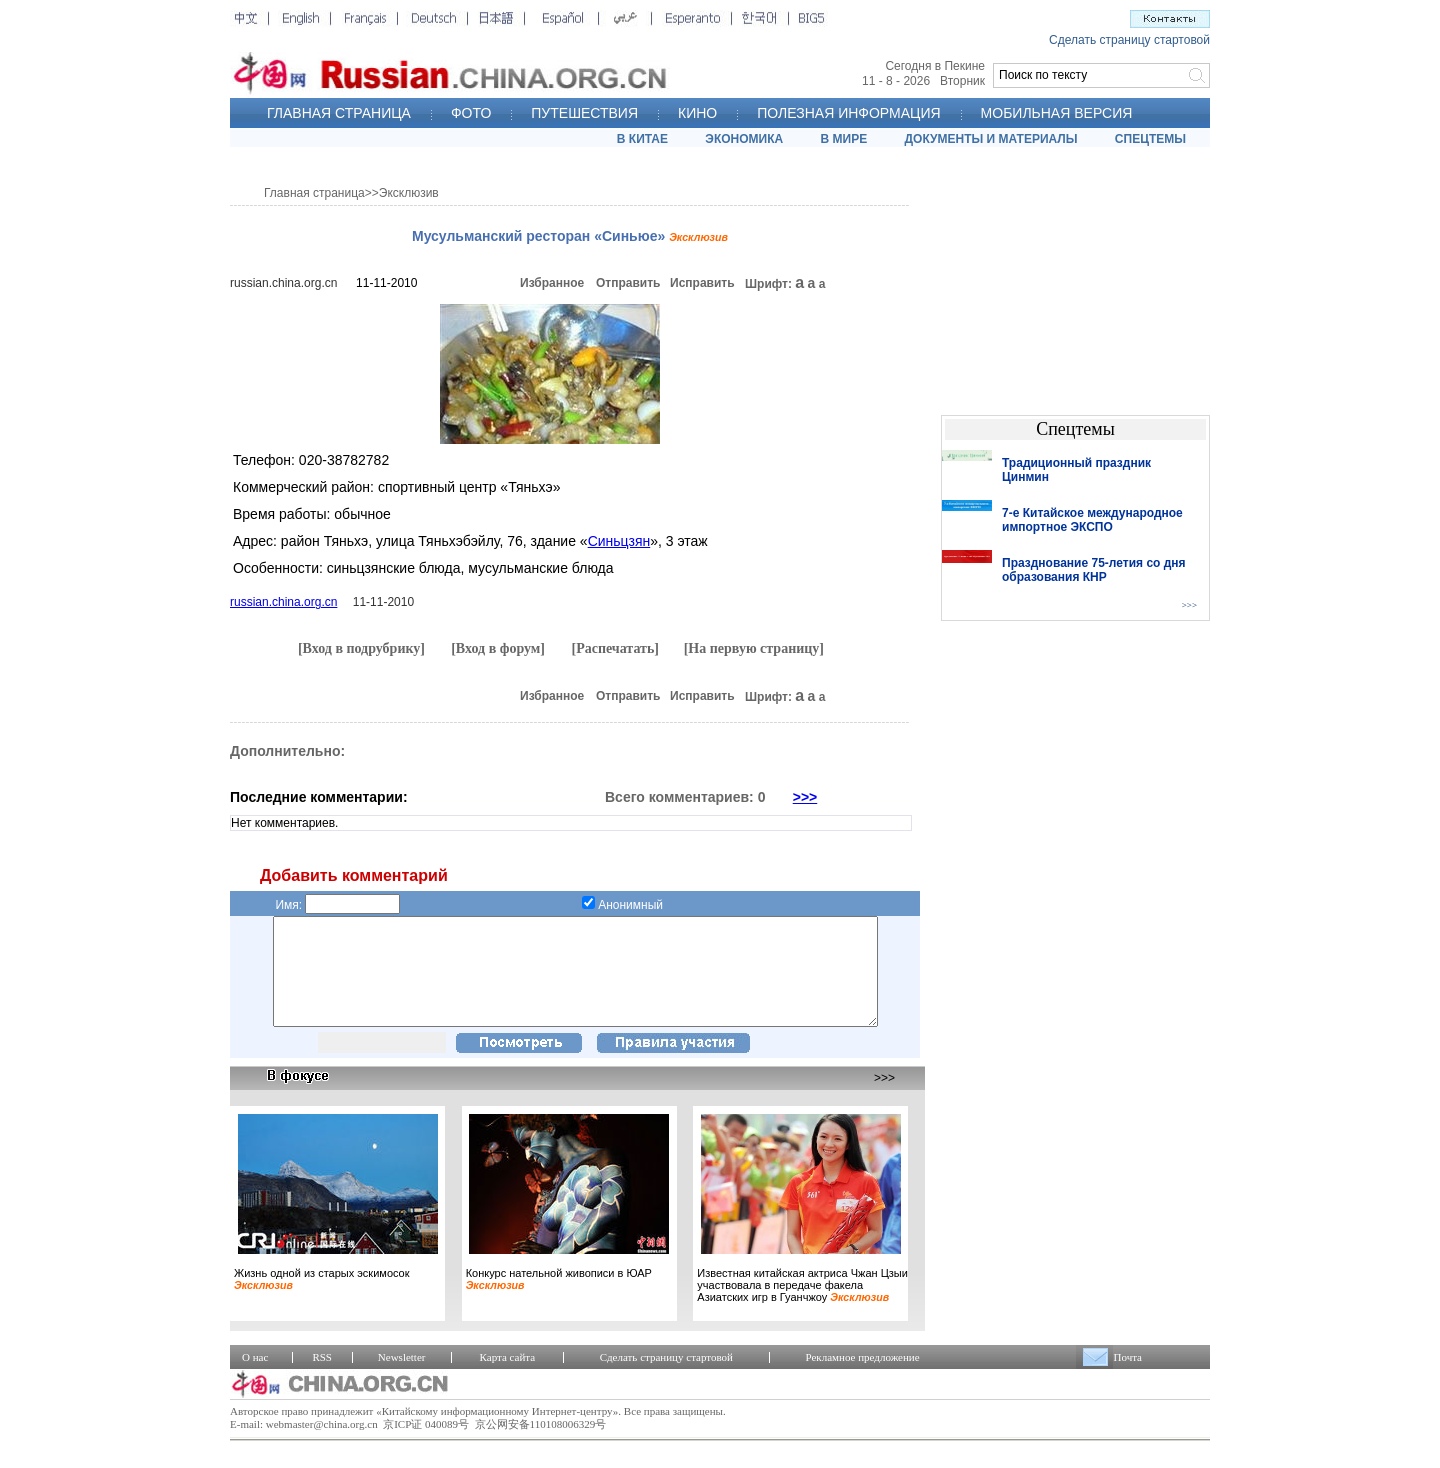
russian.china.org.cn (283, 283)
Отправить (628, 283)
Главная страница (314, 193)
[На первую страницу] (754, 648)
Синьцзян (619, 541)
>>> (805, 797)
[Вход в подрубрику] (361, 648)
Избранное (552, 283)
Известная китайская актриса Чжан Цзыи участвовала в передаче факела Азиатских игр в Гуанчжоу (802, 1306)
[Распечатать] (615, 648)
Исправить (702, 283)
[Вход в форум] (498, 648)
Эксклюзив (409, 193)
